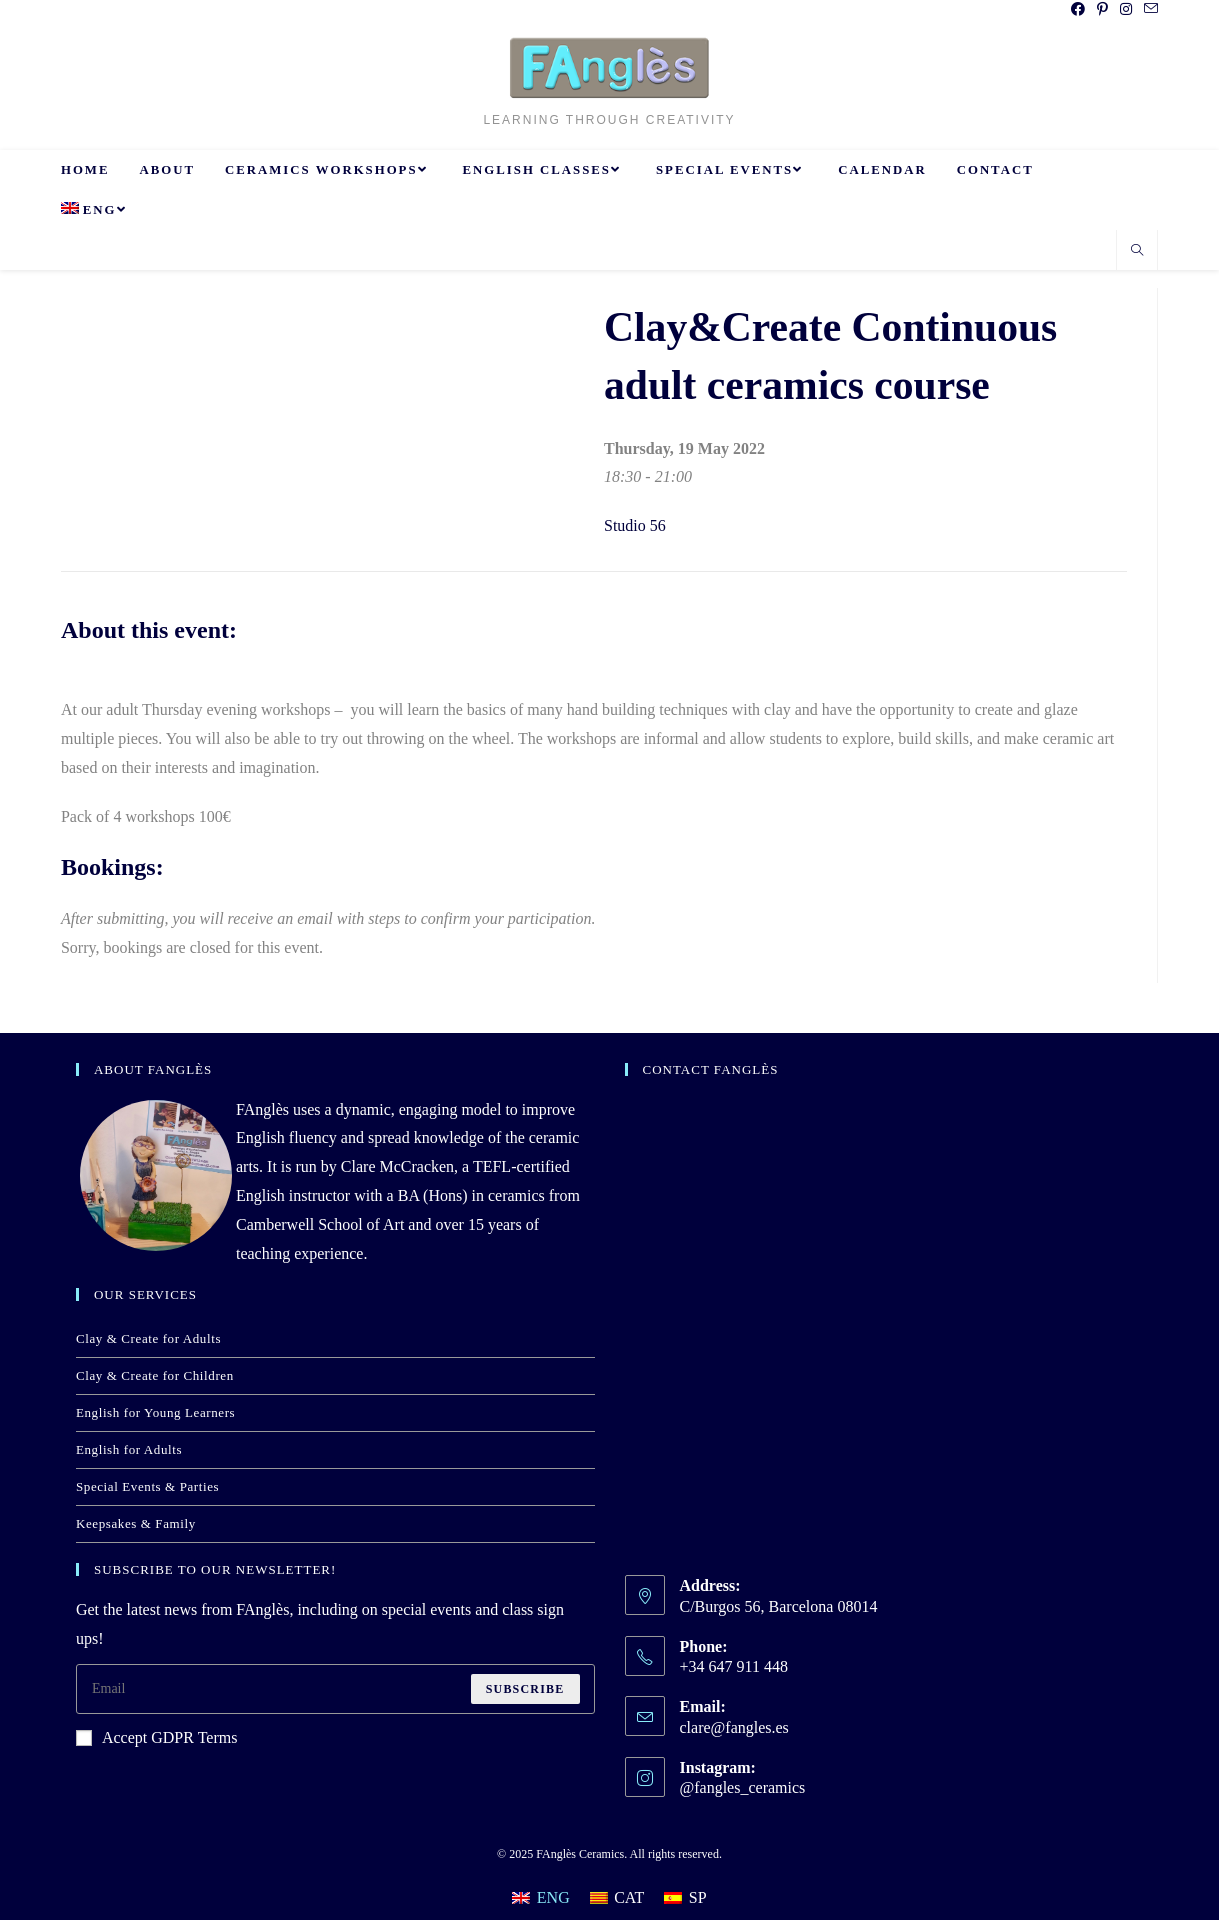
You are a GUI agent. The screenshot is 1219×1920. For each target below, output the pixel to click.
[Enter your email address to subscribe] (335, 1689)
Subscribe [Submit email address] (525, 1689)
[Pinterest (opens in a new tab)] (1102, 10)
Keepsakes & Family (136, 1523)
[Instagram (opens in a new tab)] (1126, 10)
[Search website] (1137, 252)
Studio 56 (635, 525)
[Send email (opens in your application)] (1148, 10)
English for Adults (129, 1449)
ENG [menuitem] (553, 1897)
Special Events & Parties (147, 1486)
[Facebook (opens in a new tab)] (1078, 10)
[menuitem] (96, 210)
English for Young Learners (155, 1412)
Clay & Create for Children (155, 1375)
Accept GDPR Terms (156, 1737)
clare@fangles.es (734, 1727)
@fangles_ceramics (743, 1787)
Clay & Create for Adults (148, 1338)
